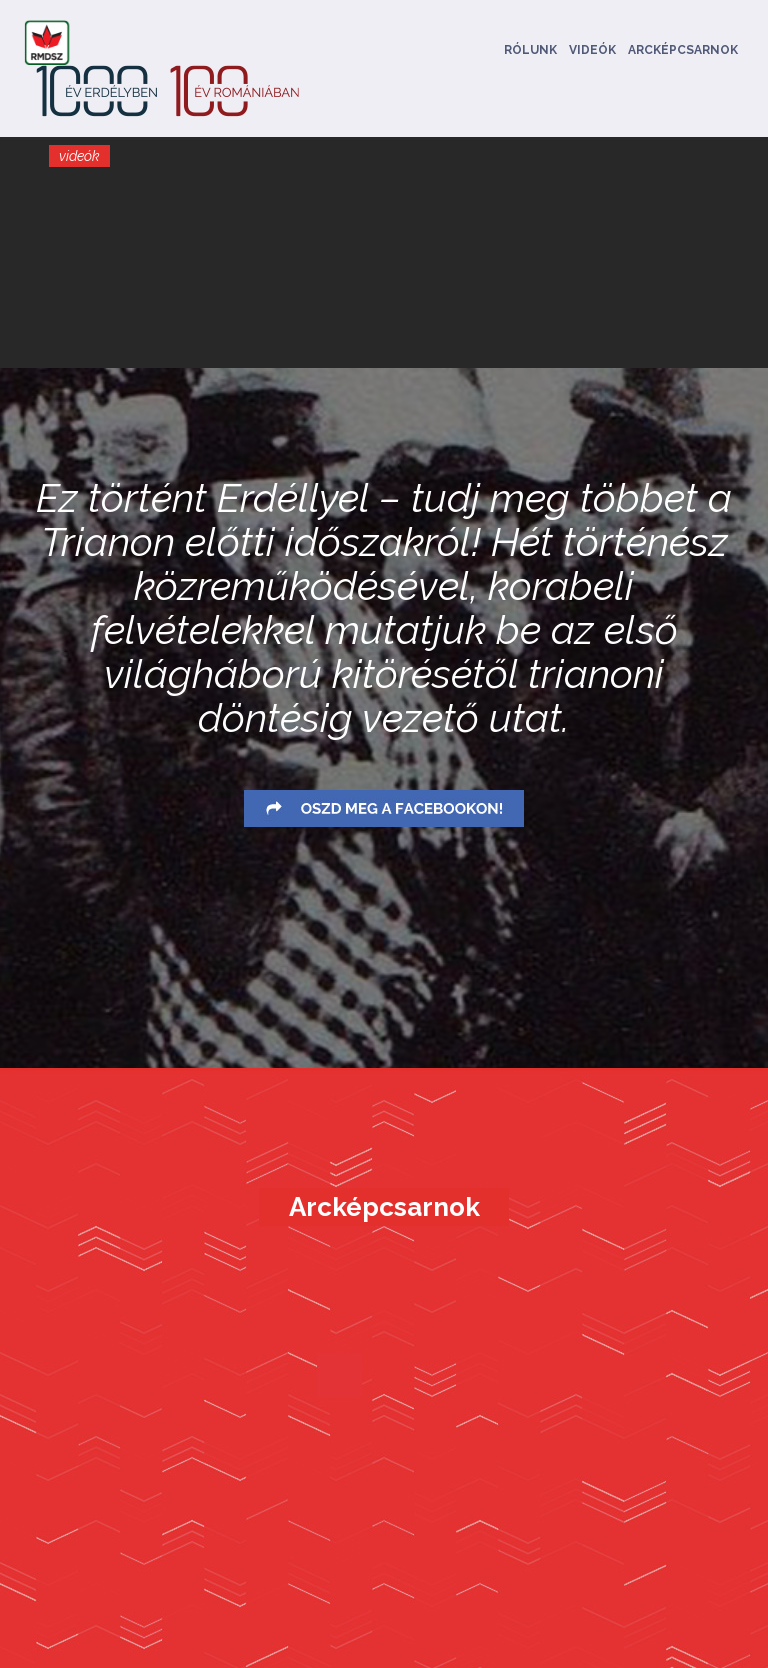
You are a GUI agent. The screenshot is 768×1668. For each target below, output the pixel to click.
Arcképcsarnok (683, 50)
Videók (592, 50)
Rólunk (530, 50)
